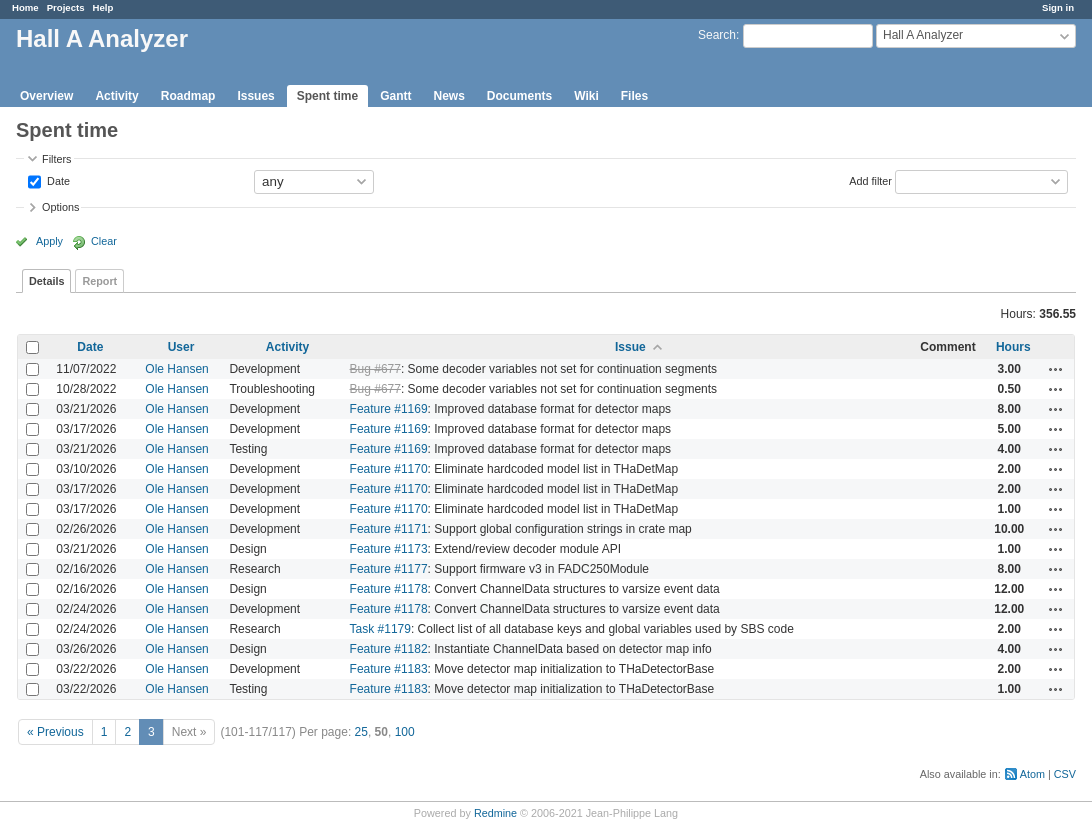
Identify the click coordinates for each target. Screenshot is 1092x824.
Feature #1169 (389, 409)
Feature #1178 (389, 589)
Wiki (586, 96)
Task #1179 (380, 629)
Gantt (395, 96)
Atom (1032, 774)
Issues (255, 96)
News (448, 96)
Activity (116, 96)
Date (57, 180)
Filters (56, 159)
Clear (104, 241)
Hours (1013, 347)
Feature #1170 (389, 469)
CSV (1065, 774)
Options (60, 207)
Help (103, 7)
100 (405, 732)
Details (46, 281)
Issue (630, 347)
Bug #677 (375, 369)
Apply (49, 241)
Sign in (1058, 7)
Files (634, 96)
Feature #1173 (389, 549)
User (181, 347)
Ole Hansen (176, 369)
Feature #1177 (389, 569)
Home (25, 7)
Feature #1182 (389, 649)
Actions (1056, 369)
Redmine (495, 813)
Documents (519, 96)
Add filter (870, 180)
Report (99, 281)
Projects (66, 7)
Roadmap (188, 96)
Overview (46, 96)
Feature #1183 (389, 669)
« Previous (55, 732)
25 (361, 732)
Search (717, 35)
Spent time (327, 96)
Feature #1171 (389, 529)
